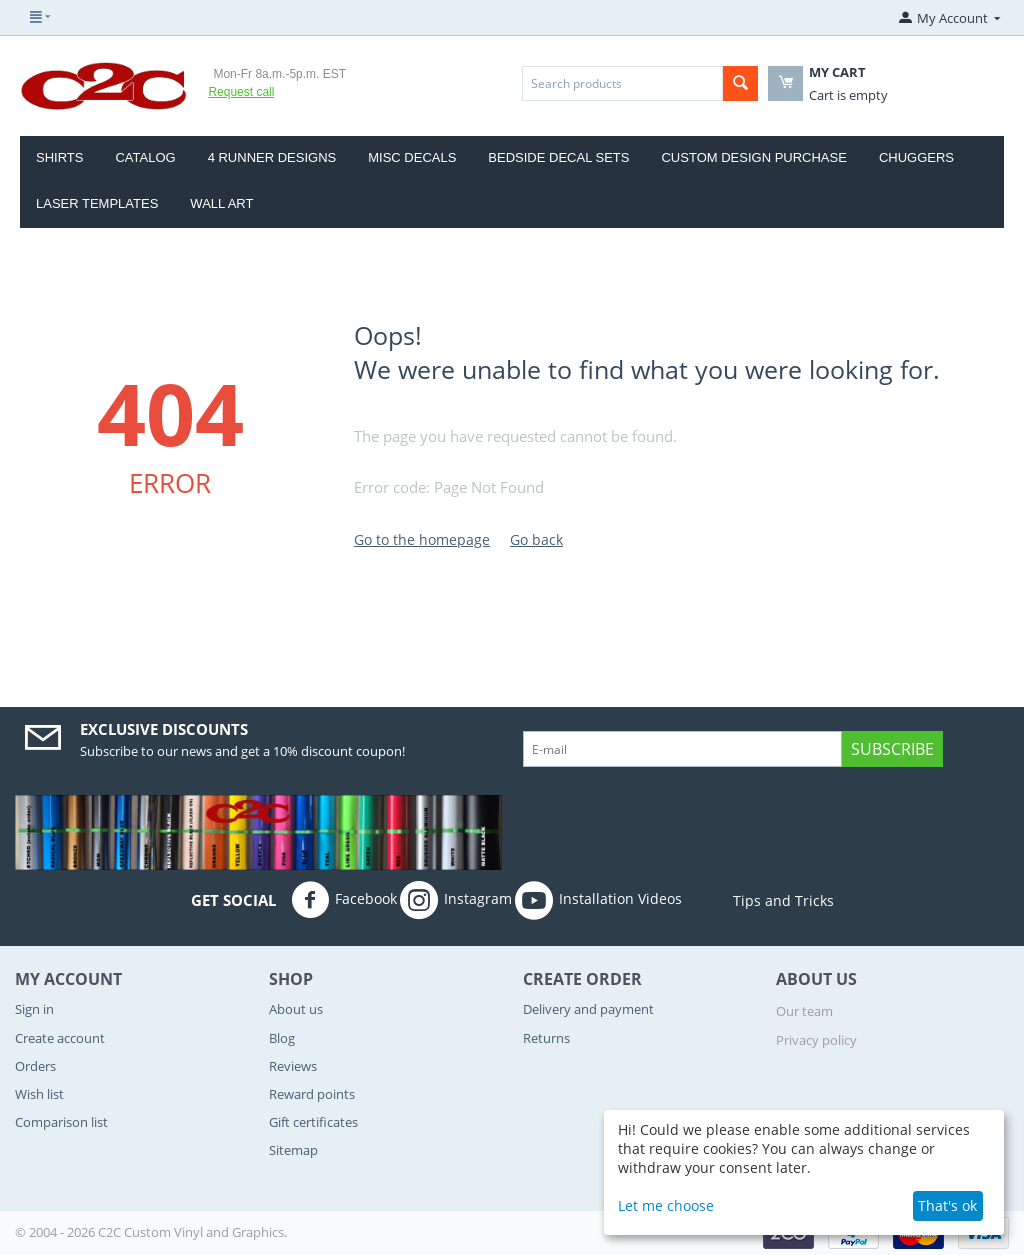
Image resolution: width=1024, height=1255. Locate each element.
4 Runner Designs (272, 157)
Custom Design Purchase (753, 157)
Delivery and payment (588, 1009)
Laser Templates (97, 203)
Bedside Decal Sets (558, 157)
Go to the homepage (422, 539)
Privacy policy (816, 1040)
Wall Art (221, 203)
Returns (546, 1038)
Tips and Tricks (759, 900)
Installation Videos (598, 900)
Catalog (145, 157)
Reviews (293, 1066)
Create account (60, 1038)
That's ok (947, 1205)
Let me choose (666, 1205)
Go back (536, 539)
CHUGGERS (916, 157)
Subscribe (892, 749)
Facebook (344, 900)
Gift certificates (313, 1122)
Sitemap (293, 1150)
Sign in (34, 1009)
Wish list (39, 1094)
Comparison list (61, 1122)
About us (296, 1009)
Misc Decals (412, 157)
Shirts (59, 157)
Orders (35, 1066)
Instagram (456, 900)
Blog (282, 1038)
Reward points (312, 1094)
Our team (804, 1011)
